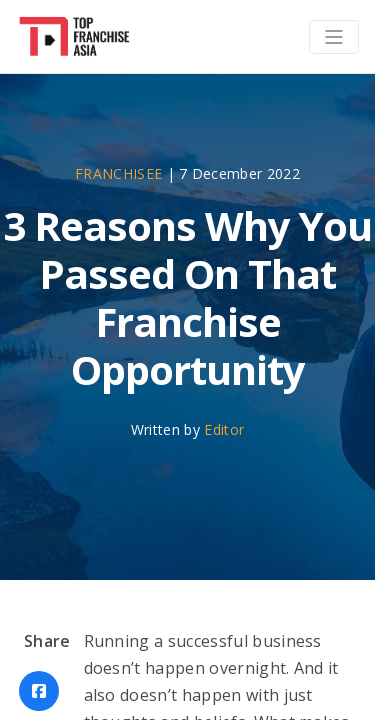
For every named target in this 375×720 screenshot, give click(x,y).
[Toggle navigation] (334, 37)
